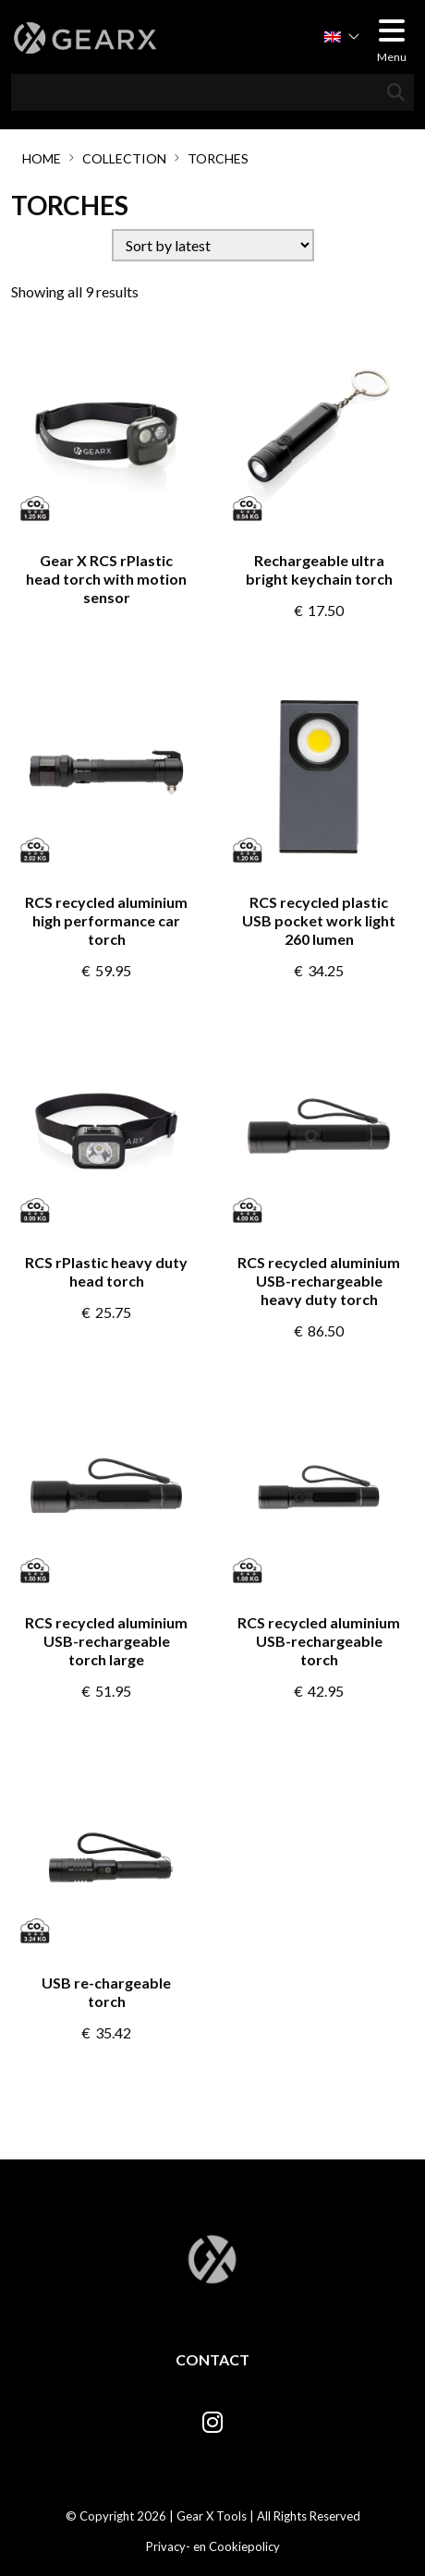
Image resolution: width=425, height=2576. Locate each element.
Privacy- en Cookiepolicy (213, 2546)
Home (41, 158)
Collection (124, 158)
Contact (212, 2359)
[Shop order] (213, 245)
